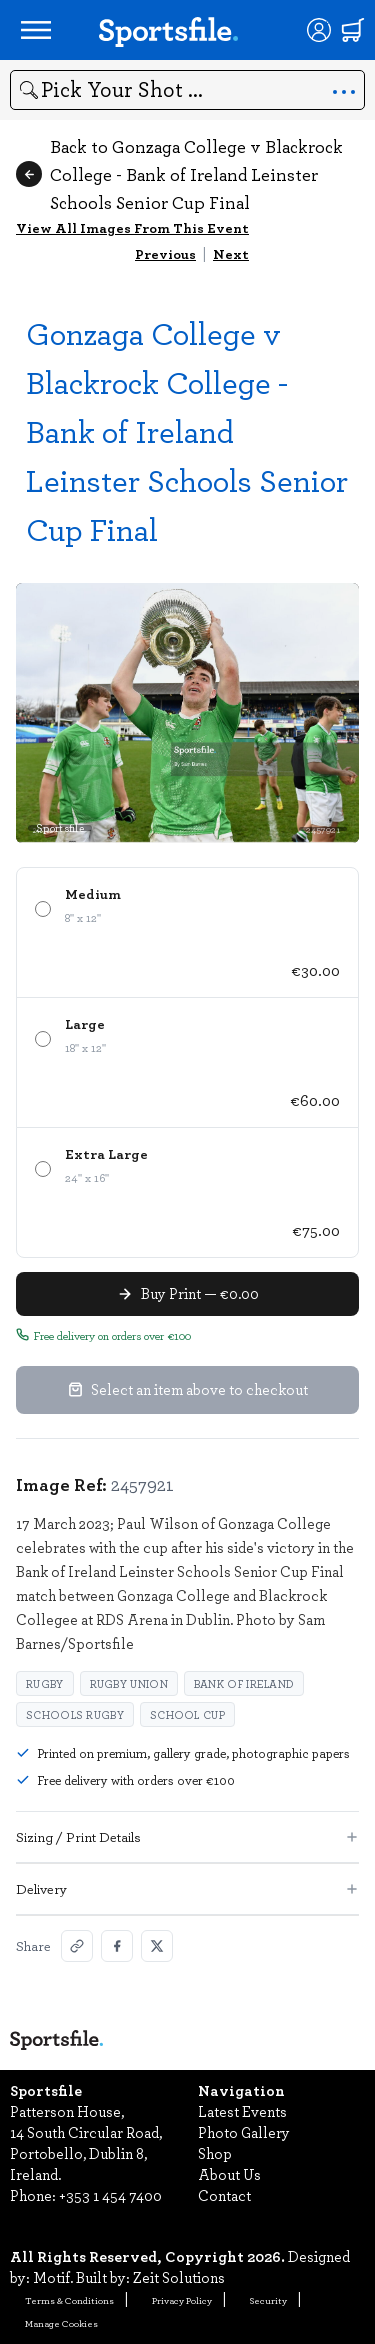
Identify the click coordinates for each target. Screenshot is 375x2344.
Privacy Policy (182, 2300)
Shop (215, 2153)
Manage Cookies (61, 2323)
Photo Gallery (244, 2132)
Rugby (45, 1683)
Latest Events (242, 2111)
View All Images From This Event (132, 227)
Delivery (187, 1888)
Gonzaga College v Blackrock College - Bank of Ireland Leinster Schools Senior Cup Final (187, 430)
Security (268, 2300)
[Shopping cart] (353, 30)
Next (231, 253)
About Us (229, 2174)
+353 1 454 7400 (110, 2195)
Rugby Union (129, 1683)
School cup (187, 1714)
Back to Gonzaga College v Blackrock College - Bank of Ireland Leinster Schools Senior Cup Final (179, 174)
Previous (165, 253)
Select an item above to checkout (188, 1389)
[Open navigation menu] (36, 30)
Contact (224, 2195)
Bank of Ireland (244, 1683)
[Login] (319, 30)
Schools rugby (75, 1714)
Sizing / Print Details (187, 1836)
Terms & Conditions (69, 2300)
